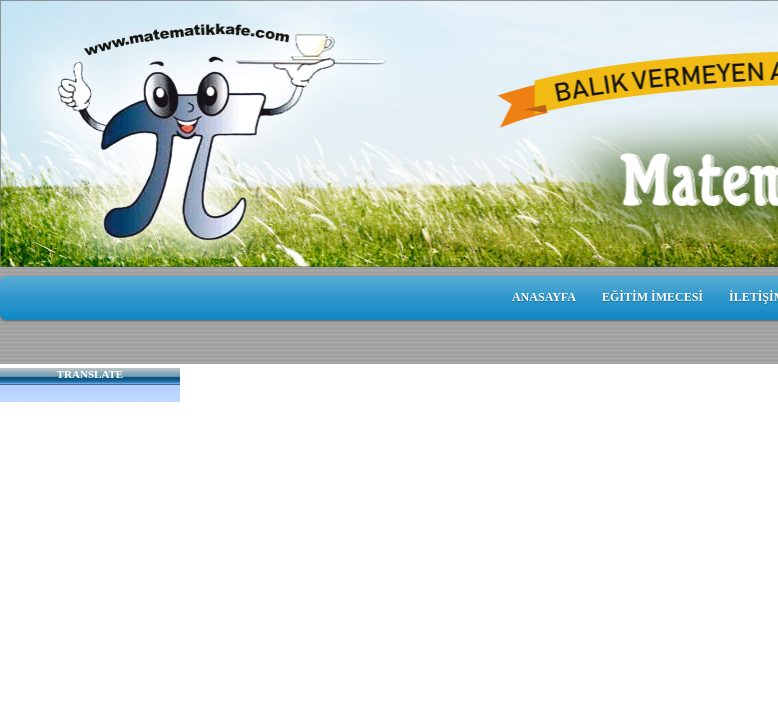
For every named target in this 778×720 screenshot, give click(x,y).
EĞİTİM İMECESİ (652, 297)
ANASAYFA (544, 297)
